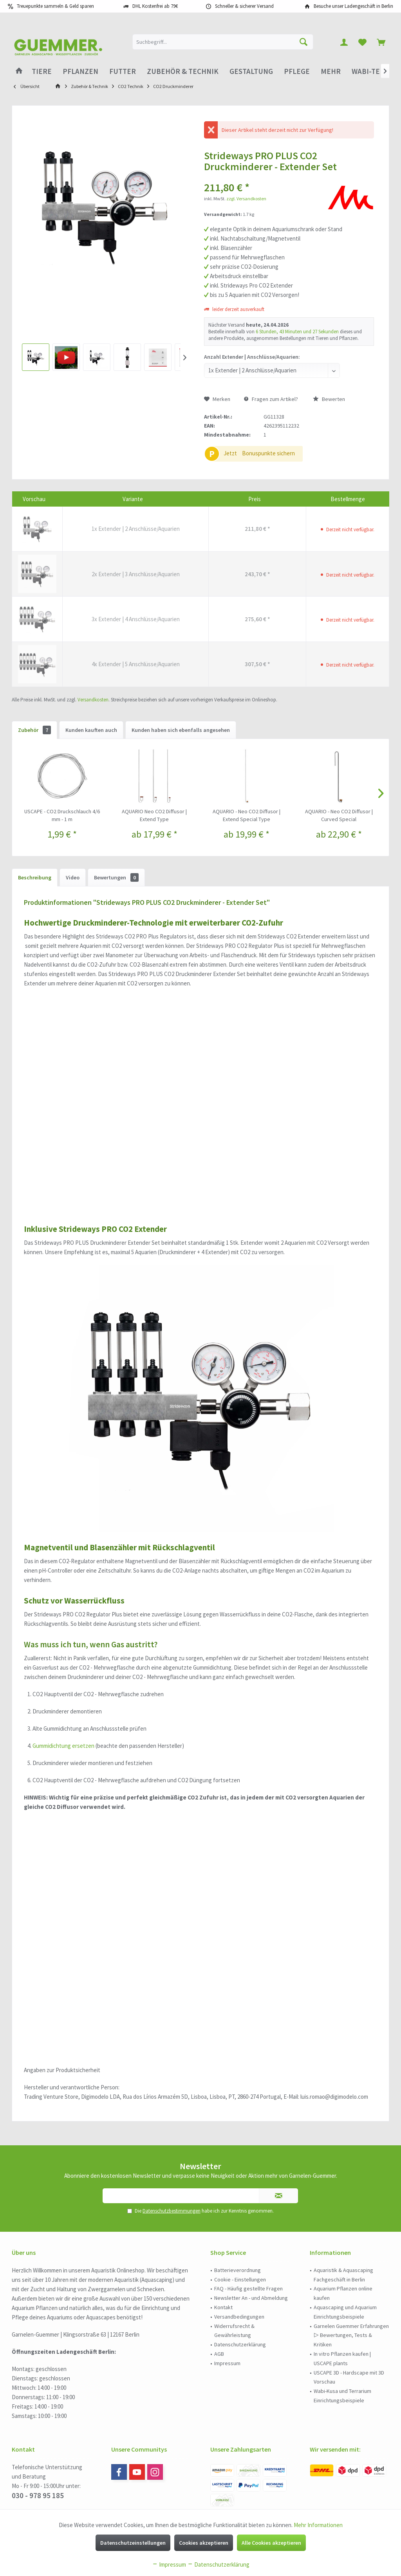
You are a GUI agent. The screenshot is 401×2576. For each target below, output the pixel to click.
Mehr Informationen (318, 2525)
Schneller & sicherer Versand (244, 6)
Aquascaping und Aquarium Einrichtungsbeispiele (345, 2312)
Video (72, 877)
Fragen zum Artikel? (271, 399)
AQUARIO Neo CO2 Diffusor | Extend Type (154, 815)
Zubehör (34, 729)
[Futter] (122, 71)
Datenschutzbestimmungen (171, 2210)
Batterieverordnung (237, 2270)
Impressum (227, 2363)
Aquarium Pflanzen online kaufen (343, 2293)
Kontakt (223, 2307)
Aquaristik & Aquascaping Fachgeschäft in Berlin (343, 2275)
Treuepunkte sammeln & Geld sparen (55, 6)
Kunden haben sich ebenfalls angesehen (181, 729)
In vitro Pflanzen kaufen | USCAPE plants (342, 2358)
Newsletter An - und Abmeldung (251, 2297)
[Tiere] (41, 71)
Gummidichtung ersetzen (63, 1745)
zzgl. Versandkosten (246, 198)
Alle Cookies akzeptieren (271, 2542)
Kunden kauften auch (91, 729)
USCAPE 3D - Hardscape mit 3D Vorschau (349, 2377)
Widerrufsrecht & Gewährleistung (234, 2331)
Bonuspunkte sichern (268, 453)
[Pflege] (296, 71)
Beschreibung (34, 877)
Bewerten (329, 399)
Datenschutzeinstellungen (133, 2542)
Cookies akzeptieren (203, 2542)
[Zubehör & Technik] (182, 71)
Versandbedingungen (239, 2316)
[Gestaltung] (251, 71)
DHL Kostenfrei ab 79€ (155, 6)
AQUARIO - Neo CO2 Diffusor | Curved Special (339, 815)
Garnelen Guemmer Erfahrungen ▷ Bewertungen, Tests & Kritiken (351, 2335)
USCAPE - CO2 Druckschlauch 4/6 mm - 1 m (62, 815)
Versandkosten (93, 699)
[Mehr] (330, 71)
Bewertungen (116, 877)
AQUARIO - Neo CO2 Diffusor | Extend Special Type (246, 815)
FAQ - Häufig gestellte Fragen (248, 2288)
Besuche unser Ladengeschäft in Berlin (353, 6)
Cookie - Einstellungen (240, 2279)
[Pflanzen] (80, 71)
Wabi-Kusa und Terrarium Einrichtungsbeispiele (342, 2395)
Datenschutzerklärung (240, 2344)
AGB (219, 2353)
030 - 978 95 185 (38, 2495)
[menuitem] (381, 42)
